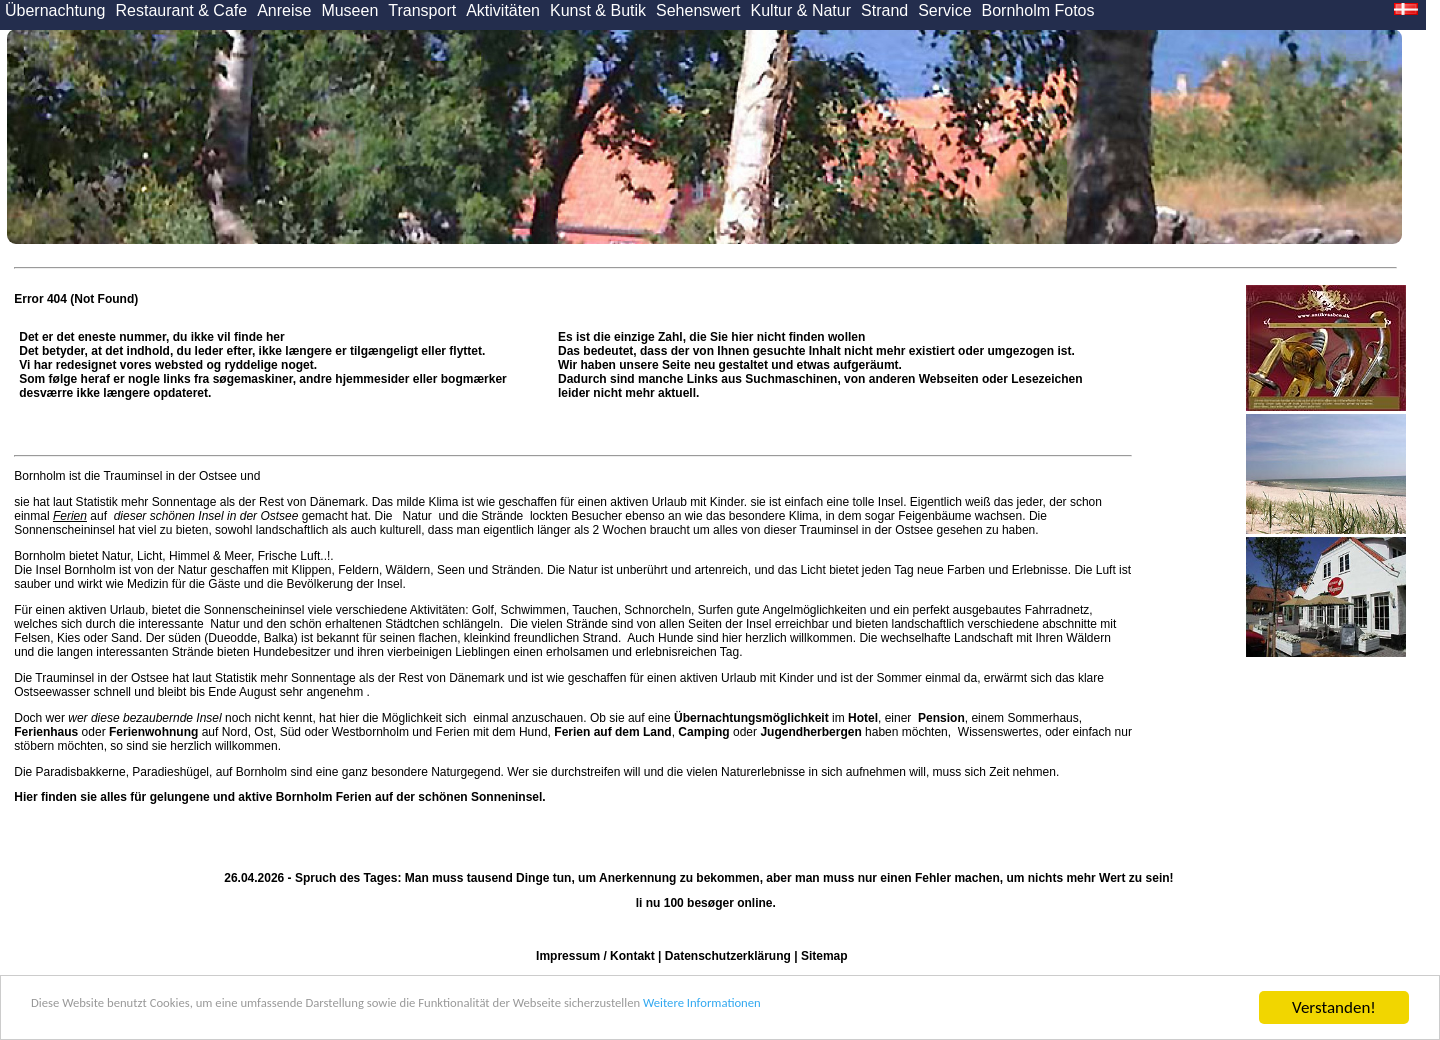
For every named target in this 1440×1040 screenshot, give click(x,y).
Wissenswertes (998, 732)
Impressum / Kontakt (595, 956)
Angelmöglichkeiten (813, 610)
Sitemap (824, 956)
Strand (884, 10)
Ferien (70, 516)
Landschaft (983, 638)
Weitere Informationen (931, 1009)
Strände (502, 516)
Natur (417, 516)
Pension (941, 718)
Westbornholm (370, 732)
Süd (290, 732)
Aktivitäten (503, 10)
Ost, (265, 732)
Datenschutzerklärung (728, 956)
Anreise (284, 10)
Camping (703, 732)
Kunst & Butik (598, 10)
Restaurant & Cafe (182, 10)
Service (944, 10)
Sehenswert (698, 10)
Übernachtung (55, 10)
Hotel (863, 718)
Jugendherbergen (810, 732)
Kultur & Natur (801, 10)
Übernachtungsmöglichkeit (751, 718)
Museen (349, 10)
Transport (422, 10)
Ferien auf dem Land (612, 732)
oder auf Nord (130, 732)
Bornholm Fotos (1038, 10)
